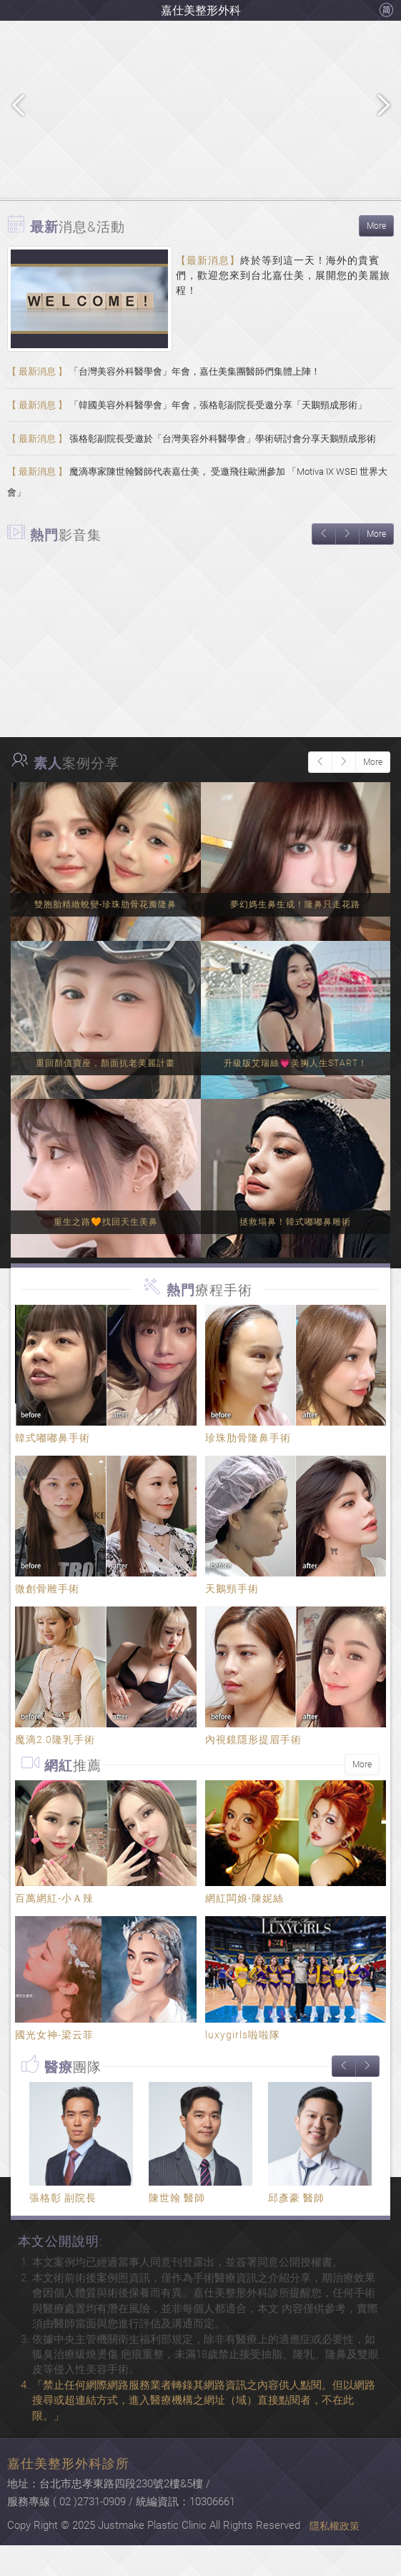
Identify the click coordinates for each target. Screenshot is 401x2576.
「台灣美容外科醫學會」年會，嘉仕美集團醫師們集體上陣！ (163, 375)
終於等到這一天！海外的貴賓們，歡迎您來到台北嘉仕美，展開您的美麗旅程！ (283, 275)
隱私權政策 (335, 2556)
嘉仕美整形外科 (201, 10)
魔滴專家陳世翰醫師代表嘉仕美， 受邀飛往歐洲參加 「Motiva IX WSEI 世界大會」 (197, 507)
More (376, 226)
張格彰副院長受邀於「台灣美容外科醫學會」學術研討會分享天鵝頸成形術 (191, 455)
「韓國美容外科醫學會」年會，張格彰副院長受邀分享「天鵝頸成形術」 (187, 415)
